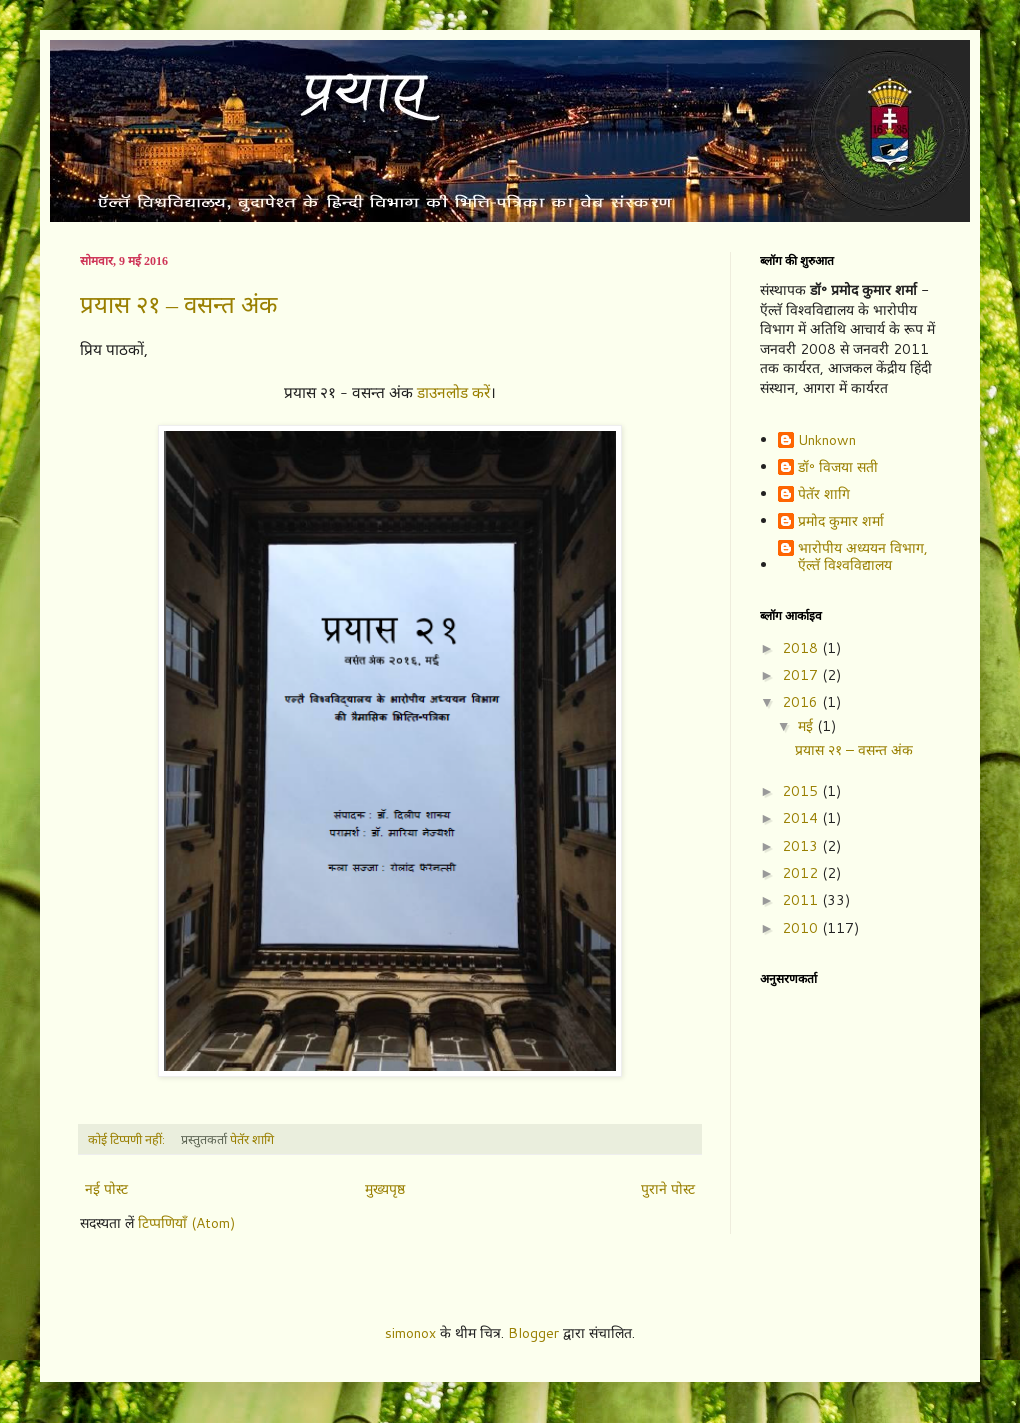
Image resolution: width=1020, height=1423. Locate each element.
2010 (802, 928)
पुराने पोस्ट (668, 1189)
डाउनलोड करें (453, 392)
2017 (802, 675)
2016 (802, 702)
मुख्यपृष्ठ (385, 1189)
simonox (410, 1333)
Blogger (533, 1333)
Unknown (827, 441)
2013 (802, 846)
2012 (802, 873)
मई (807, 726)
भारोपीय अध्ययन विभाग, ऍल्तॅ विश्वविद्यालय (863, 557)
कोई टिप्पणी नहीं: (128, 1139)
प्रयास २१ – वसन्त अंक (178, 305)
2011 (802, 900)
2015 (802, 791)
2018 (802, 648)
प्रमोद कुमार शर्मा (841, 522)
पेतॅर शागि (824, 495)
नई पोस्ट (106, 1189)
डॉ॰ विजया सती (838, 468)
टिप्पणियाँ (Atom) (186, 1223)
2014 (802, 818)
